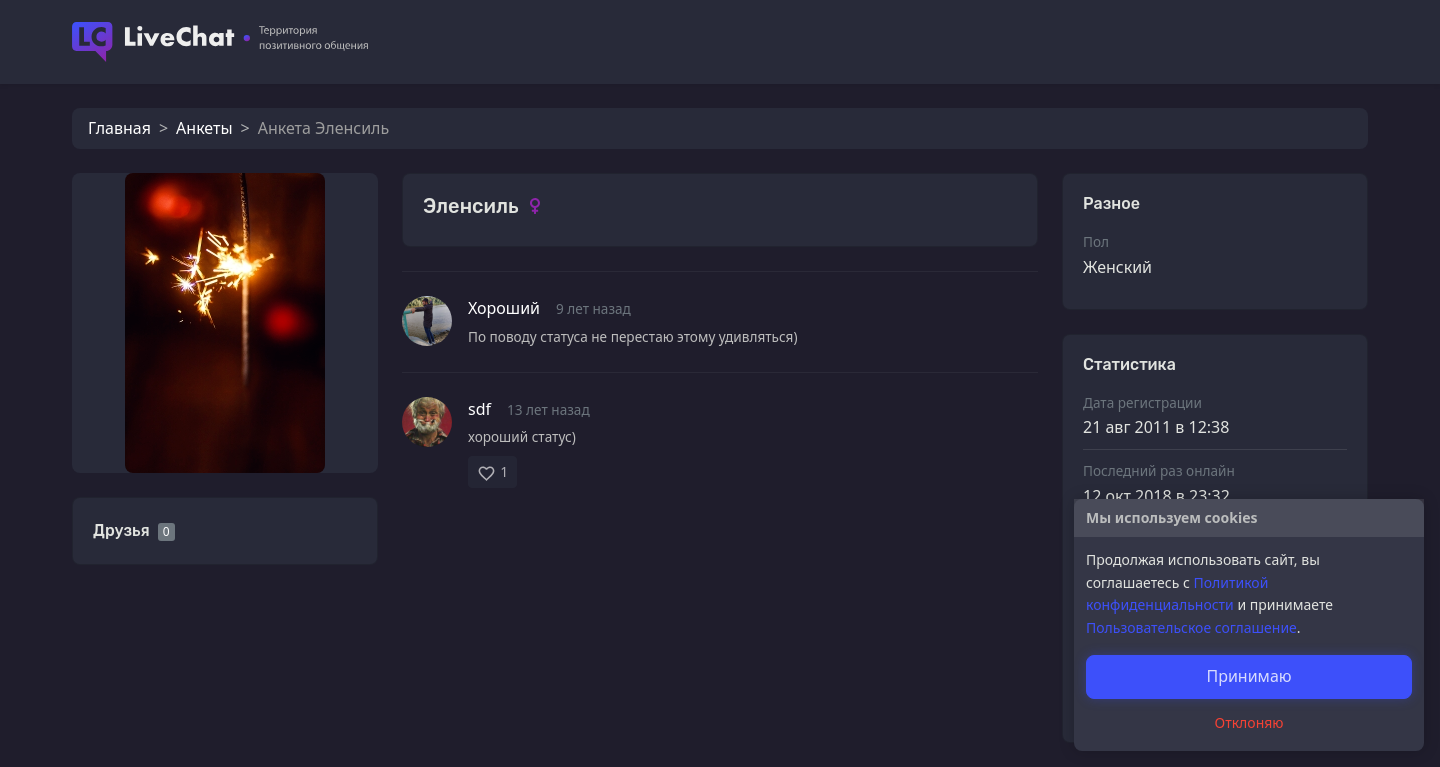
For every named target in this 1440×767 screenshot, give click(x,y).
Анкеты (204, 128)
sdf (479, 409)
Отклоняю (1249, 722)
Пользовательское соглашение (1191, 627)
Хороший (504, 308)
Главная (119, 128)
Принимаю (1248, 676)
